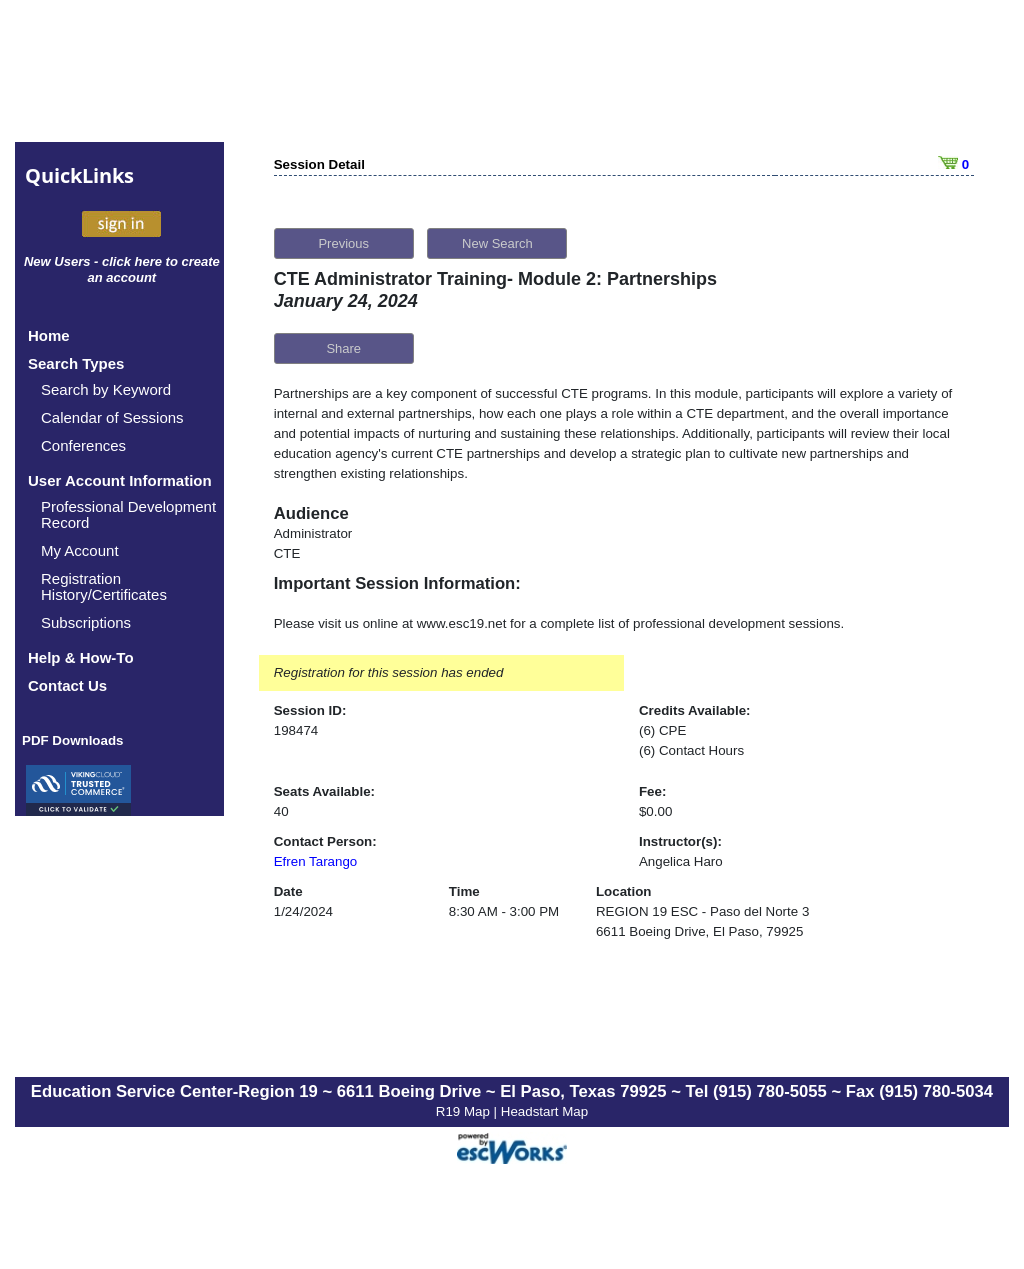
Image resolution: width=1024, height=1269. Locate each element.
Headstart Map (544, 1111)
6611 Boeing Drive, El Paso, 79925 (699, 931)
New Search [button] (497, 243)
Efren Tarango (315, 861)
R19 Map (465, 1111)
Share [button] (343, 348)
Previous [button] (343, 243)
